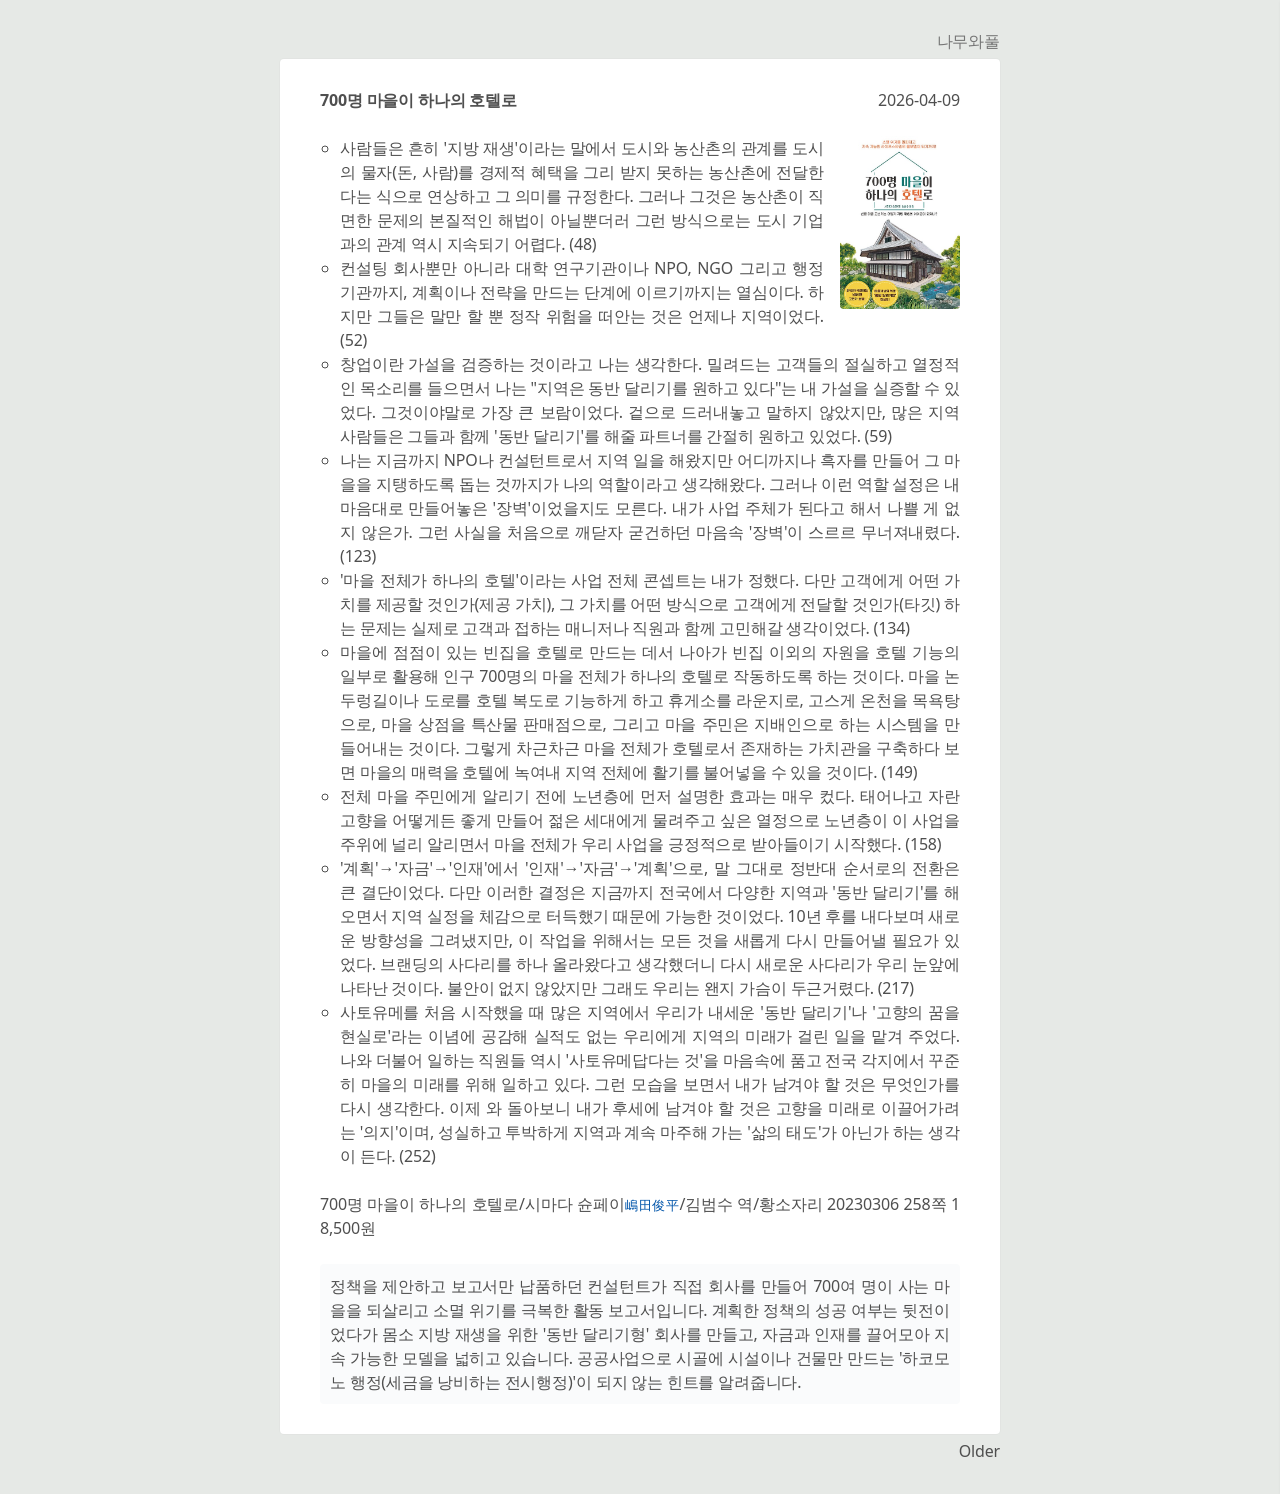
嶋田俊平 (652, 1205)
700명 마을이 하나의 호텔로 (418, 100)
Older (979, 1451)
